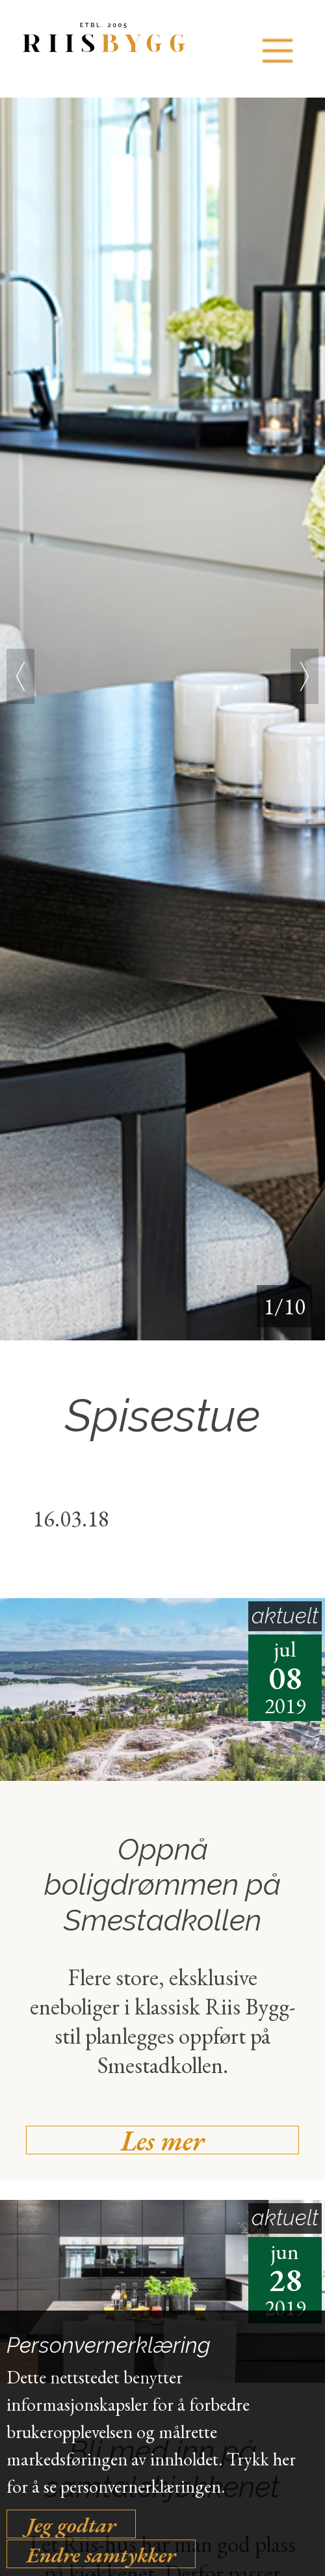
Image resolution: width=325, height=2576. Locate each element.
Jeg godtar (71, 2524)
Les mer (162, 2140)
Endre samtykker (101, 2554)
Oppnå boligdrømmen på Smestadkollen (162, 1885)
